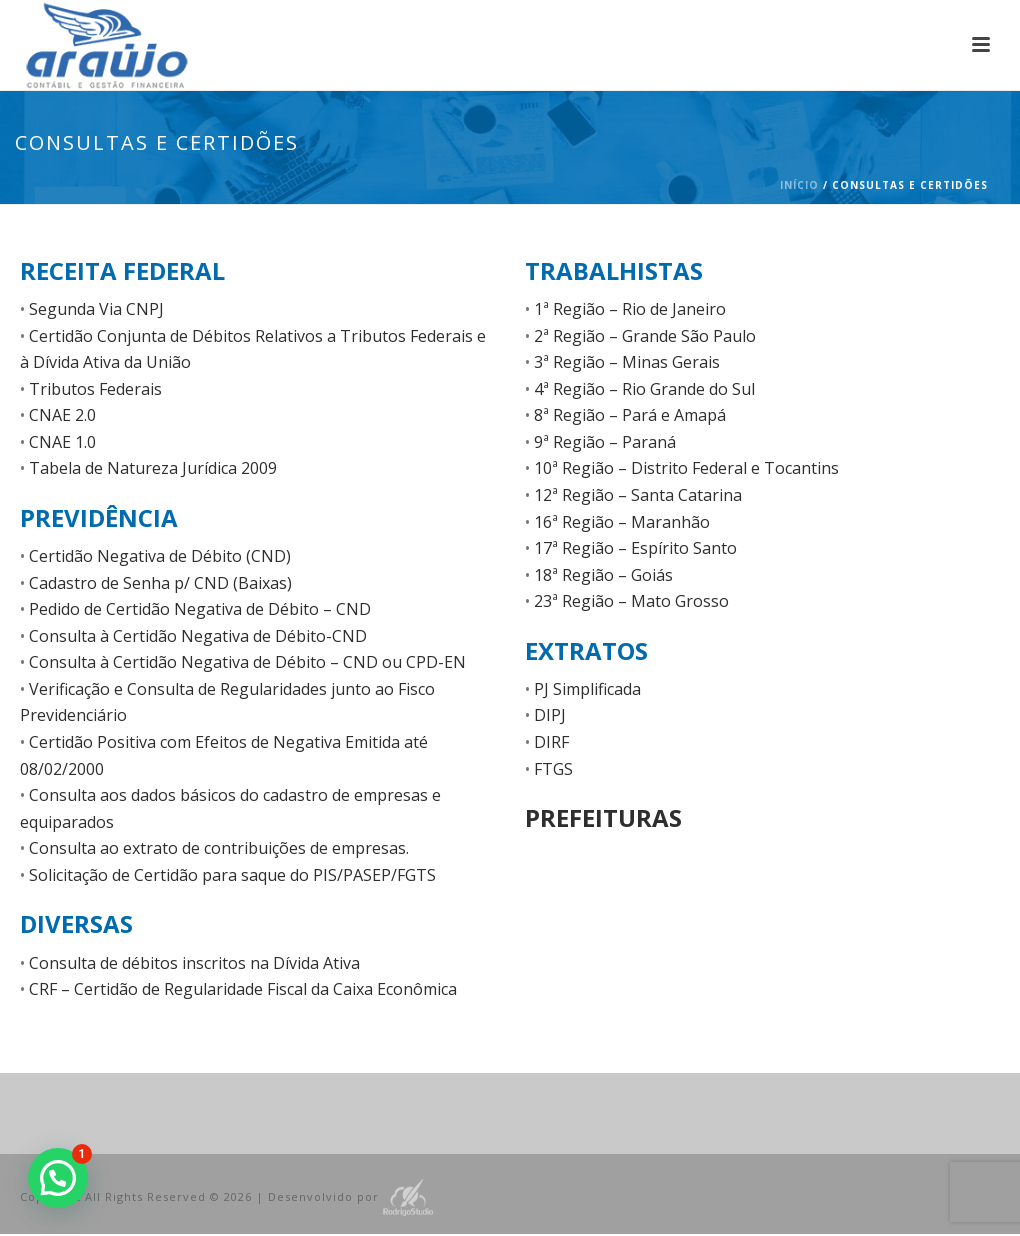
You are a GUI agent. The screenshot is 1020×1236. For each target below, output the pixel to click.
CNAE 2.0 (62, 415)
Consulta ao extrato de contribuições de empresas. (219, 848)
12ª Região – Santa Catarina (638, 495)
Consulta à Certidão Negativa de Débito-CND (198, 636)
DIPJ (550, 715)
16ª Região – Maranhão (622, 522)
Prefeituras (603, 817)
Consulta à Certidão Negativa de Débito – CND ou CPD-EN (247, 662)
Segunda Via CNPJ (96, 309)
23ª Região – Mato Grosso (631, 601)
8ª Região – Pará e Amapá (630, 415)
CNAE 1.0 (62, 442)
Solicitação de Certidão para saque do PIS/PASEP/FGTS (232, 875)
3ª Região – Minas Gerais (627, 362)
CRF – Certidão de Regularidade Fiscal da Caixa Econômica (243, 989)
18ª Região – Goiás (603, 575)
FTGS (553, 769)
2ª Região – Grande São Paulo (645, 336)
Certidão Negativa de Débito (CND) (160, 556)
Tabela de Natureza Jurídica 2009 (153, 468)
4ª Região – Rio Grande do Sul (644, 389)
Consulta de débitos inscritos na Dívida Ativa (194, 963)
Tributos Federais (95, 389)
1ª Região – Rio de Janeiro (630, 309)
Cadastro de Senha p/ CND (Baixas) (160, 583)
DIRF (551, 742)
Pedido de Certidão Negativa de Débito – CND (200, 609)
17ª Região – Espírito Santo (635, 548)
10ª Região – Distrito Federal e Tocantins (686, 468)
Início (799, 185)
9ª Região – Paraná (605, 442)
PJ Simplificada (587, 689)
